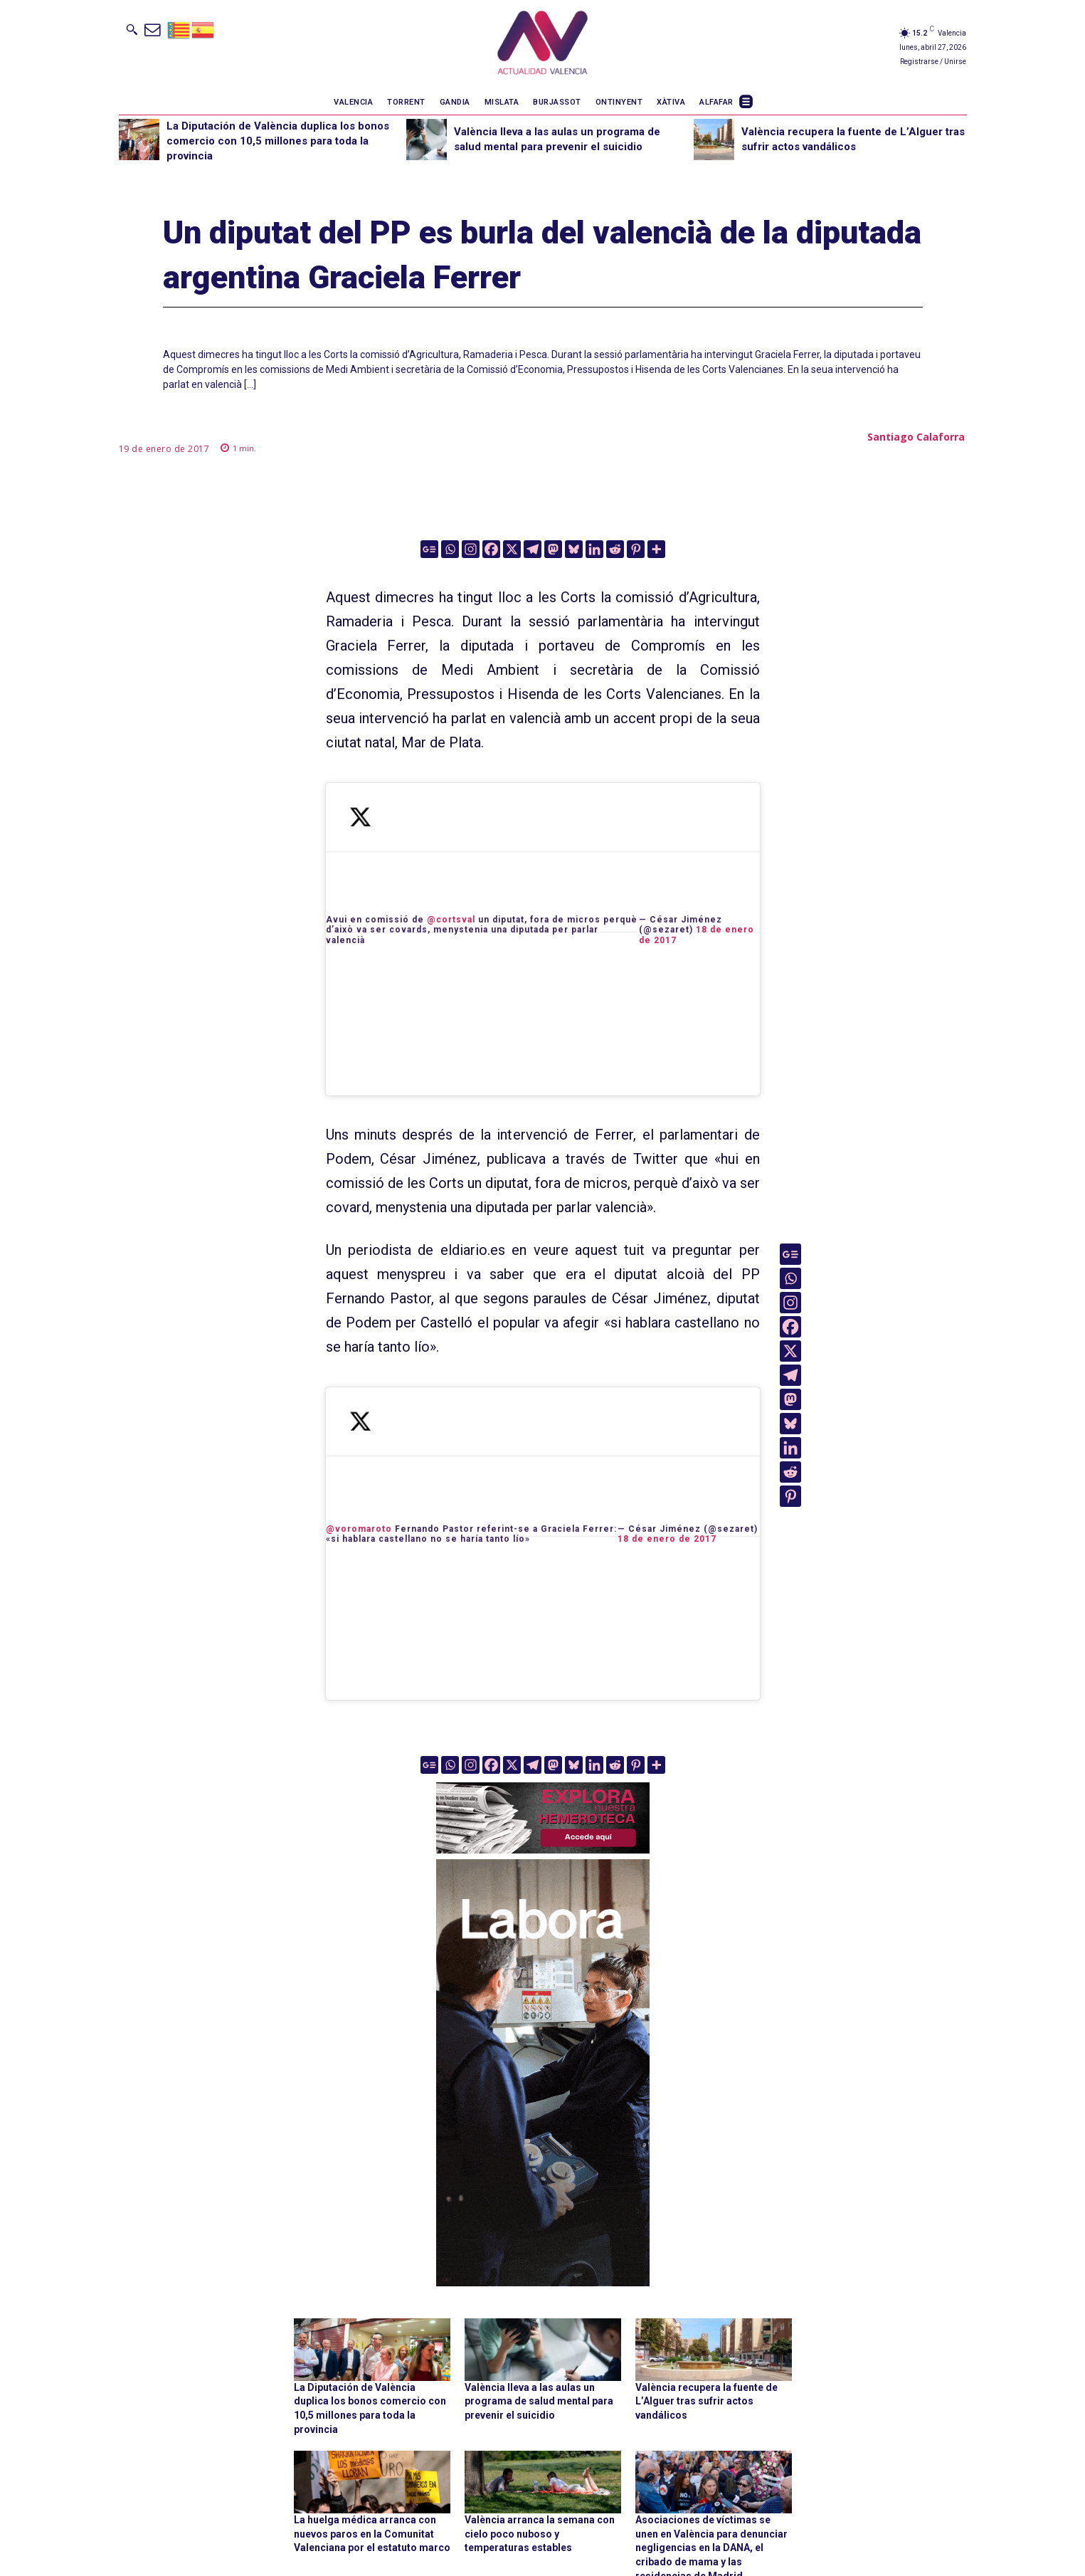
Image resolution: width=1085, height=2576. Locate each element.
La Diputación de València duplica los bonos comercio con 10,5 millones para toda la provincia (277, 141)
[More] (656, 549)
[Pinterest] (636, 549)
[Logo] (542, 45)
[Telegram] (532, 549)
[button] (131, 29)
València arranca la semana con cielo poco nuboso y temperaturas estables (540, 2533)
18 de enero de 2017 (667, 1539)
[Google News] (429, 549)
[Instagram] (471, 549)
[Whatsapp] (450, 549)
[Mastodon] (553, 549)
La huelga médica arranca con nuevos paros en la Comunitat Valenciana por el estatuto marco (372, 2533)
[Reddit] (615, 549)
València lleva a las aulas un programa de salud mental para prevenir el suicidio (539, 2401)
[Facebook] (491, 549)
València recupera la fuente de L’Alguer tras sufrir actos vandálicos (706, 2401)
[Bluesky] (574, 549)
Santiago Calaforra (916, 436)
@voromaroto (359, 1529)
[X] (512, 549)
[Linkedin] (594, 549)
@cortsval (451, 920)
